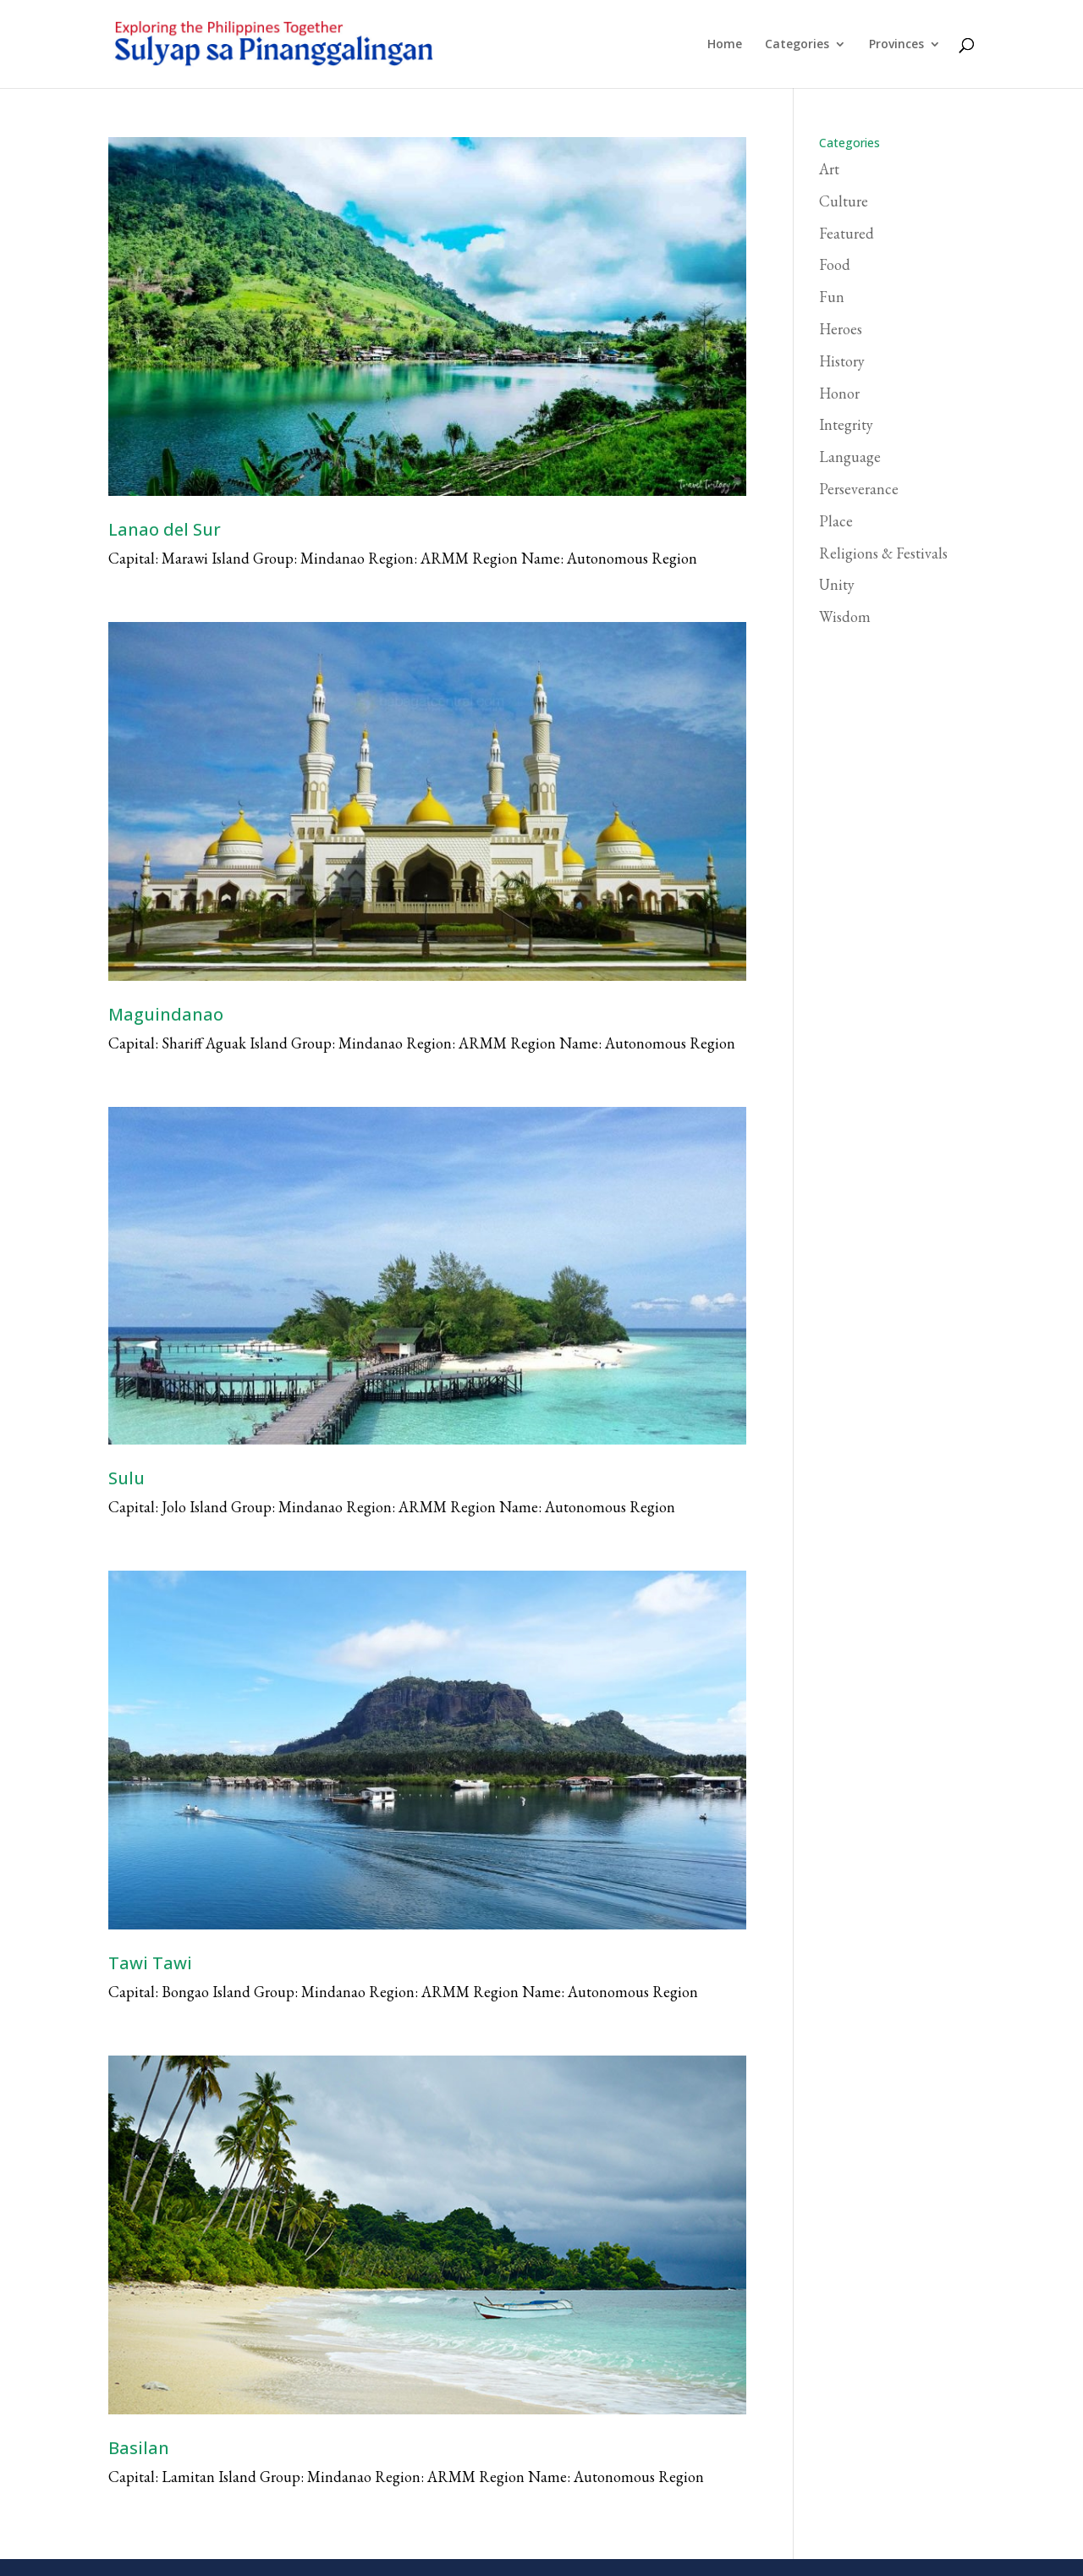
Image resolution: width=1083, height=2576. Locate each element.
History (842, 361)
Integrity (846, 424)
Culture (843, 201)
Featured (846, 233)
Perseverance (859, 488)
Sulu (126, 1478)
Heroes (840, 329)
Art (829, 169)
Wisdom (845, 616)
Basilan (138, 2447)
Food (834, 264)
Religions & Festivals (883, 553)
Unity (837, 584)
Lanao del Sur (164, 529)
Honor (839, 393)
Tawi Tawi (150, 1962)
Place (836, 521)
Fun (831, 296)
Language (850, 456)
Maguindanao (165, 1014)
